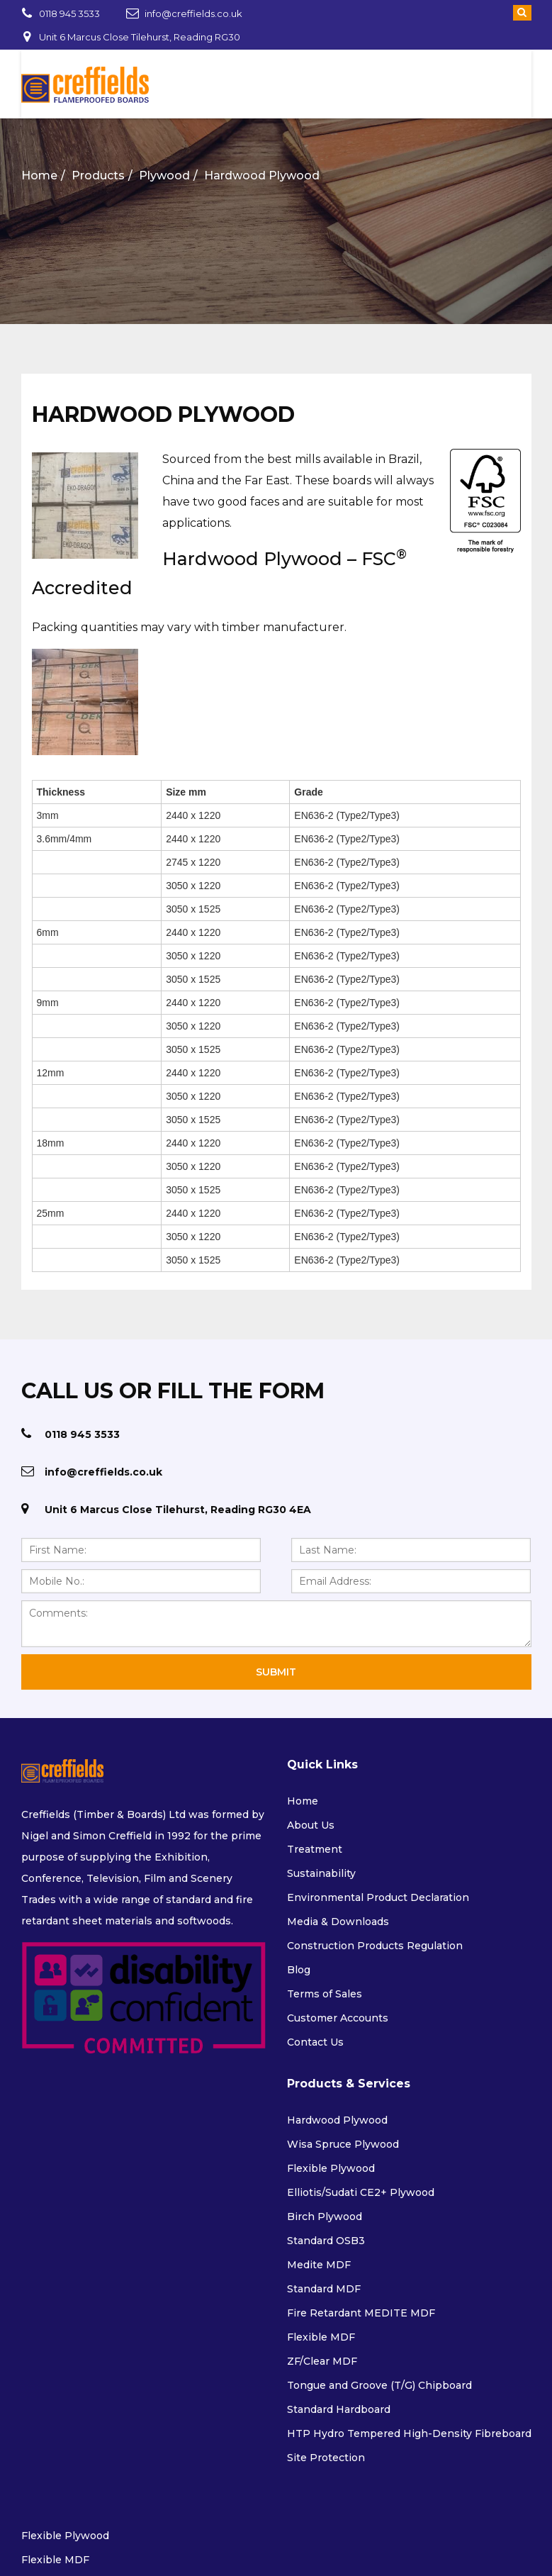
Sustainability (321, 1873)
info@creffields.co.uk (193, 13)
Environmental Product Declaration (378, 1897)
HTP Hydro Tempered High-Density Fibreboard (409, 2433)
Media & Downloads (338, 1921)
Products (97, 175)
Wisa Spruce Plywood (343, 2144)
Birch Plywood (324, 2216)
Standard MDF (324, 2288)
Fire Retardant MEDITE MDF (361, 2313)
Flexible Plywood (331, 2168)
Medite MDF (319, 2264)
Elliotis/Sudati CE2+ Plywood (360, 2192)
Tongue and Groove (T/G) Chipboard (379, 2385)
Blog (298, 1969)
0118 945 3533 (69, 13)
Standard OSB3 (326, 2240)
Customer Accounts (337, 2018)
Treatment (314, 1849)
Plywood (163, 175)
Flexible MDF (321, 2337)
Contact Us (315, 2042)
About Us (310, 1825)
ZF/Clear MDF (322, 2361)
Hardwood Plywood (261, 175)
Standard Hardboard (338, 2409)
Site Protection (326, 2457)
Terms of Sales (324, 1993)
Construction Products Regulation (375, 1945)
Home (39, 175)
